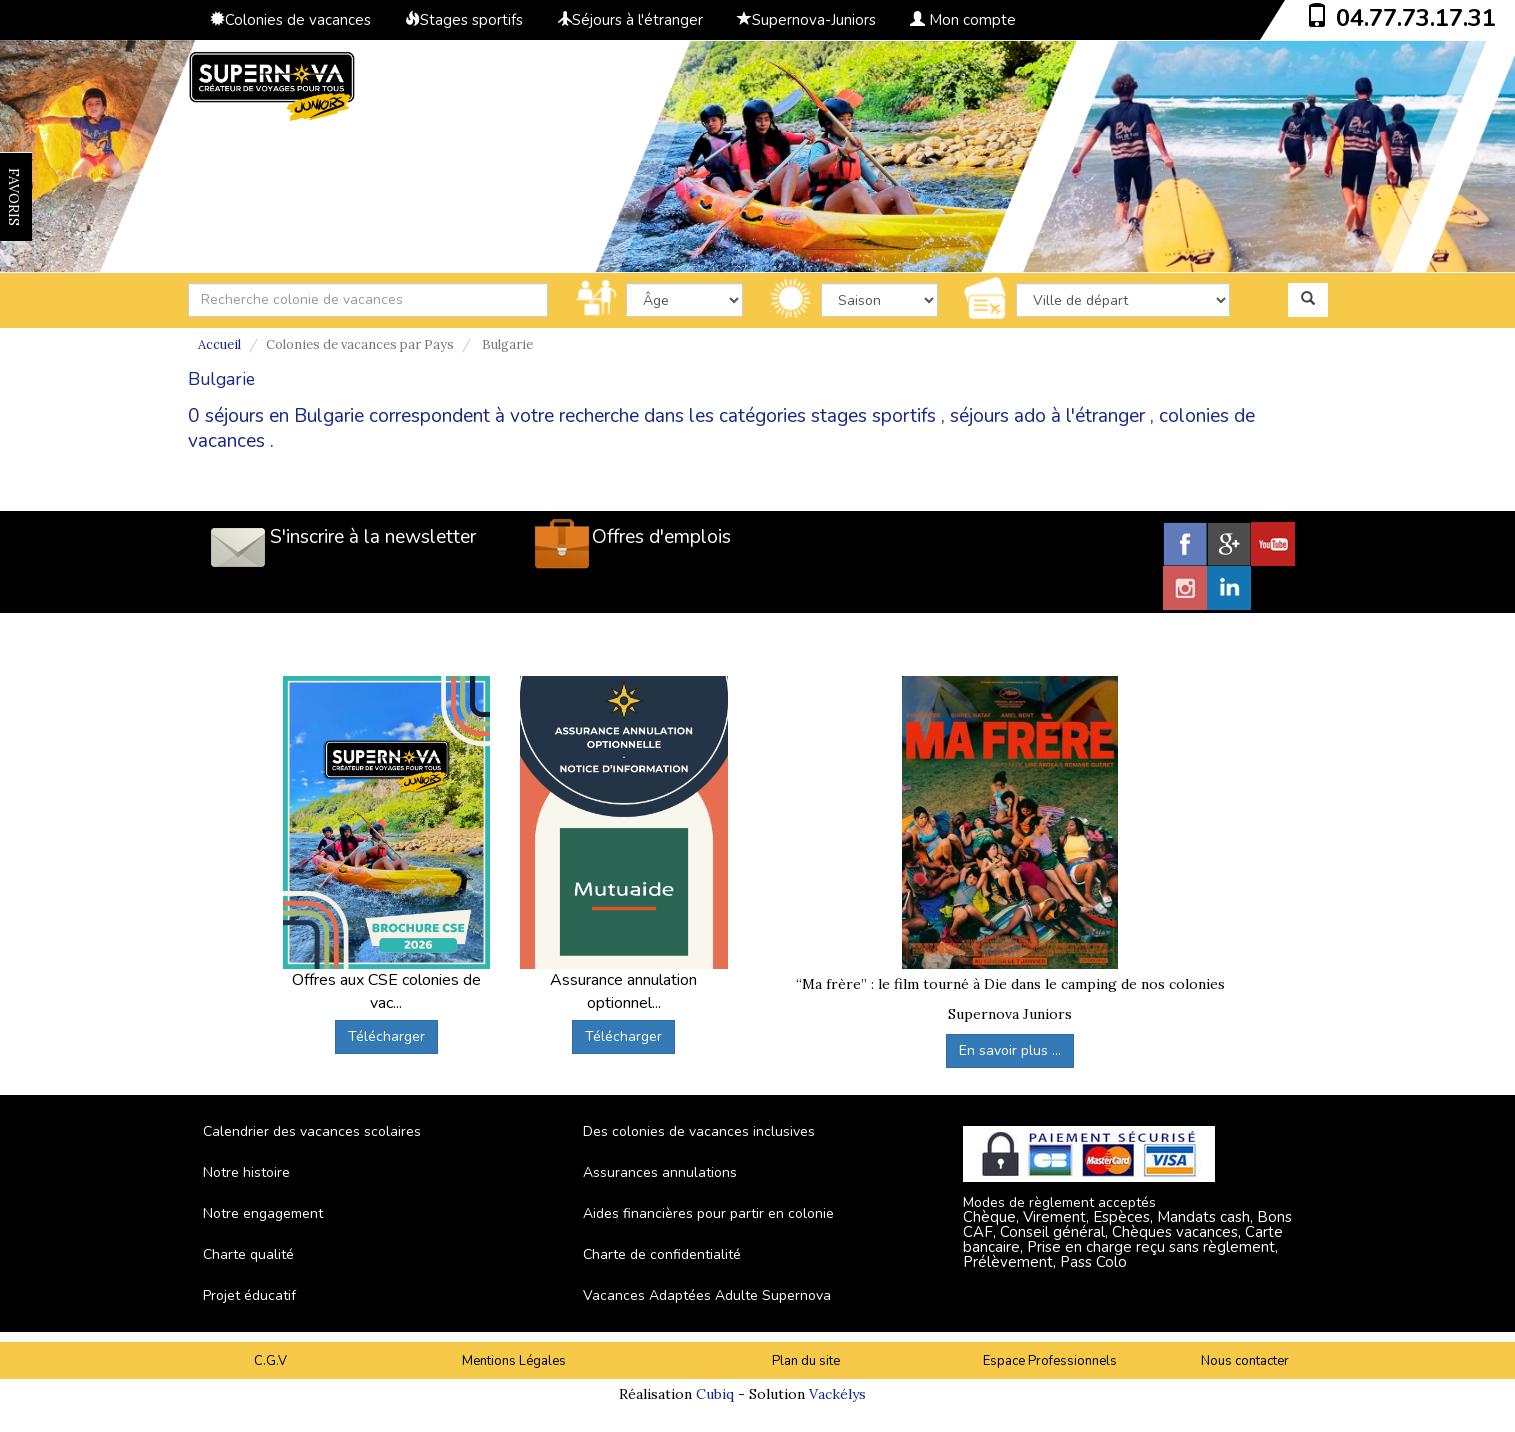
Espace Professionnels (1050, 1361)
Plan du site (806, 1361)
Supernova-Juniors (806, 20)
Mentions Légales (514, 1361)
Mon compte (963, 20)
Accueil (219, 344)
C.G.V (270, 1361)
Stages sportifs (464, 20)
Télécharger (386, 1036)
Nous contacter (1245, 1361)
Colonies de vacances (290, 20)
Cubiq (715, 1394)
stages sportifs (873, 416)
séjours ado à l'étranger (1047, 416)
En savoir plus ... (1010, 1050)
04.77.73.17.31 (1416, 18)
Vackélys (837, 1394)
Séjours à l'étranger (630, 20)
